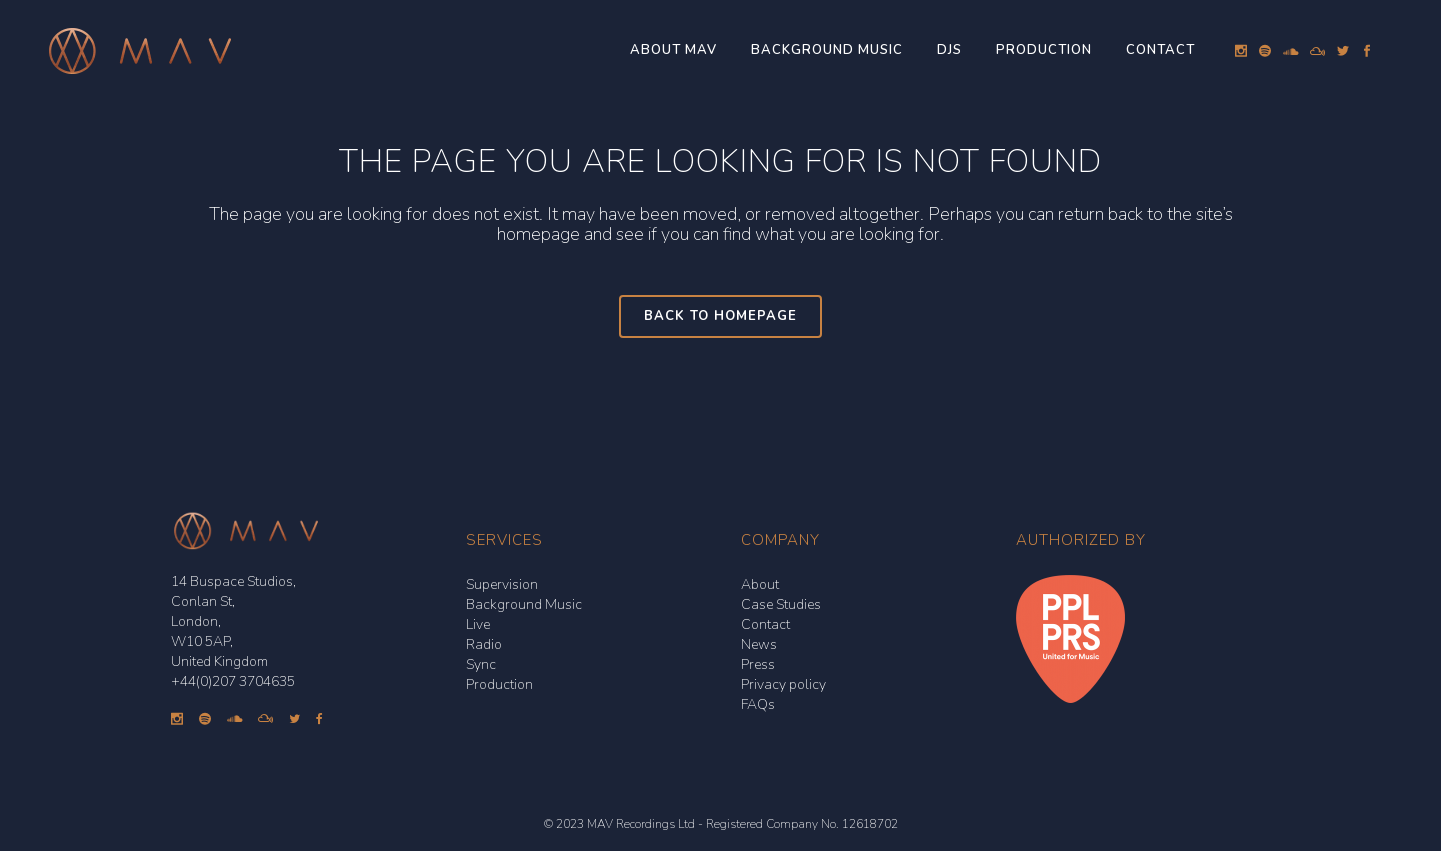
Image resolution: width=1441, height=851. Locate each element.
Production (499, 684)
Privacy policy (783, 684)
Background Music (524, 604)
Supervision (502, 584)
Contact (765, 624)
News (759, 644)
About (760, 584)
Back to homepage (720, 316)
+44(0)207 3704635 (233, 681)
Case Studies (781, 604)
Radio (484, 644)
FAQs (758, 704)
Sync (481, 664)
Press (758, 664)
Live (478, 624)
